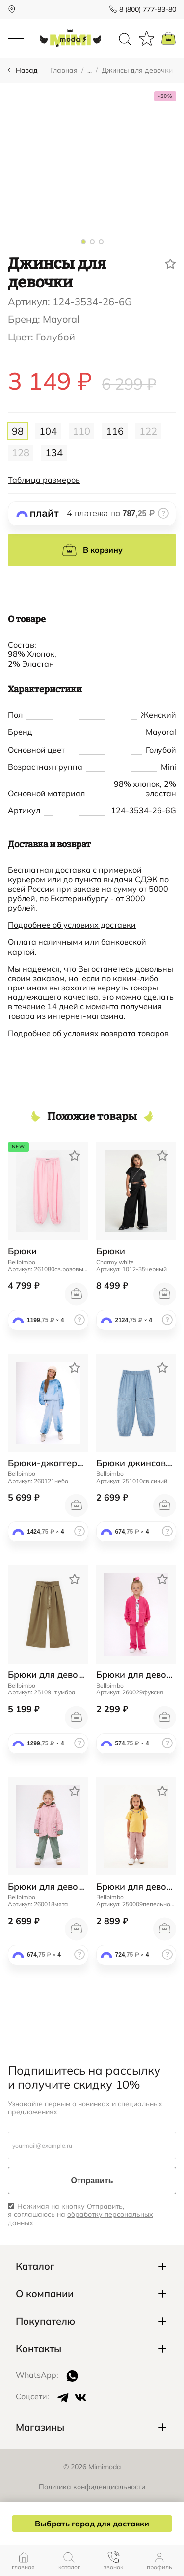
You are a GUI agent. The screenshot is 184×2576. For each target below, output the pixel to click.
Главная (64, 70)
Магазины (40, 2427)
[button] (83, 241)
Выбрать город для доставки (92, 2523)
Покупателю (45, 2321)
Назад (27, 70)
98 (18, 431)
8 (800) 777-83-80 (147, 9)
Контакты (38, 2349)
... (89, 70)
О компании (45, 2294)
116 (115, 431)
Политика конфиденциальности (92, 2486)
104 (48, 431)
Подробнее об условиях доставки (72, 925)
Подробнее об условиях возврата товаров (88, 1033)
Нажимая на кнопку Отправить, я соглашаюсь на (80, 2214)
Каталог (35, 2266)
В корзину (92, 550)
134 (54, 452)
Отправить (92, 2180)
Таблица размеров (44, 480)
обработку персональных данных (80, 2218)
